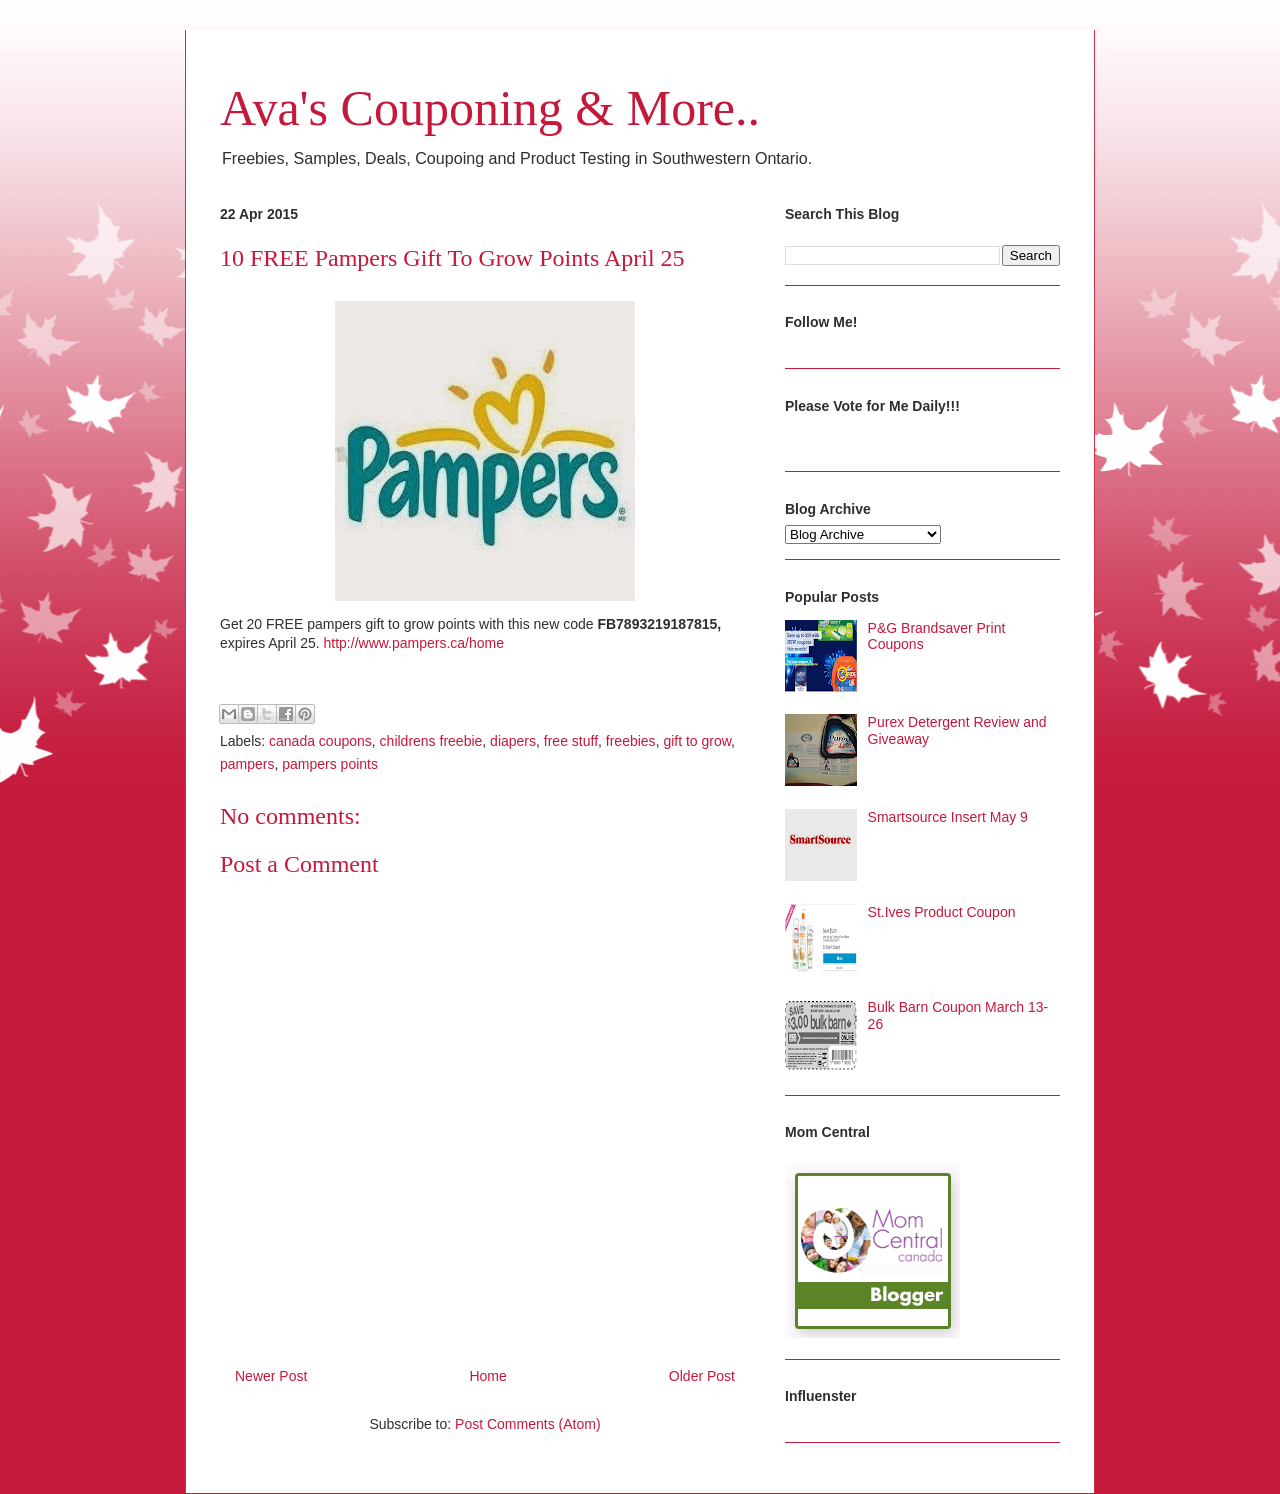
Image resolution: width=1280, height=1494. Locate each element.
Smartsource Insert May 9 (948, 817)
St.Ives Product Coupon (942, 912)
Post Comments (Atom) (527, 1424)
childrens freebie (431, 741)
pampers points (330, 764)
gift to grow (697, 741)
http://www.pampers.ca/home (414, 643)
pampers (247, 764)
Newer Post (271, 1376)
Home (487, 1376)
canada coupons (320, 741)
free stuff (571, 741)
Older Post (702, 1376)
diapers (513, 741)
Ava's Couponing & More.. (490, 108)
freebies (631, 741)
